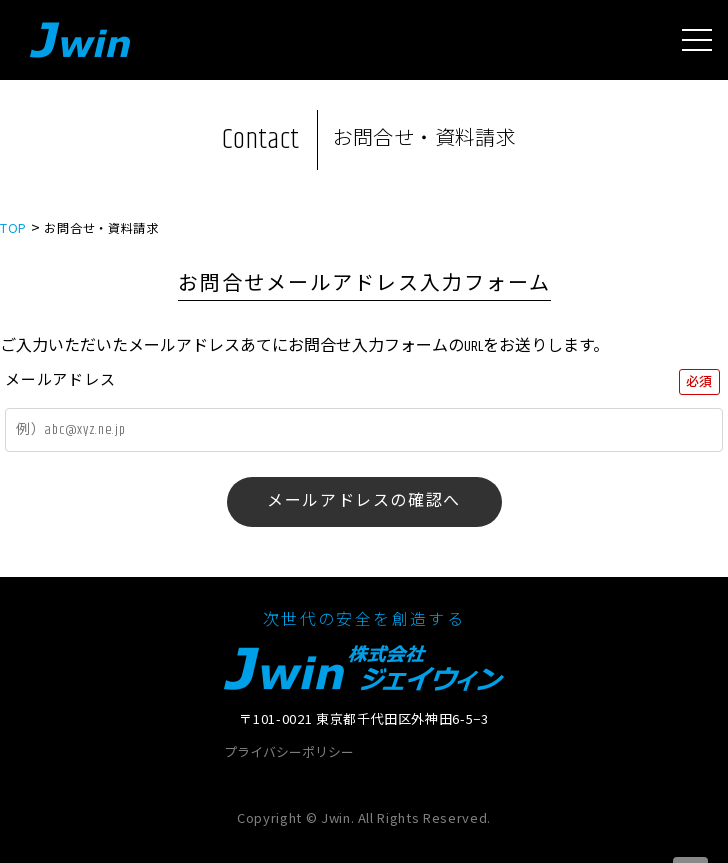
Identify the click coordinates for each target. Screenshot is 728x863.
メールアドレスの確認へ (364, 501)
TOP (13, 228)
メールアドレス (60, 380)
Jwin (80, 40)
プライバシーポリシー (289, 753)
